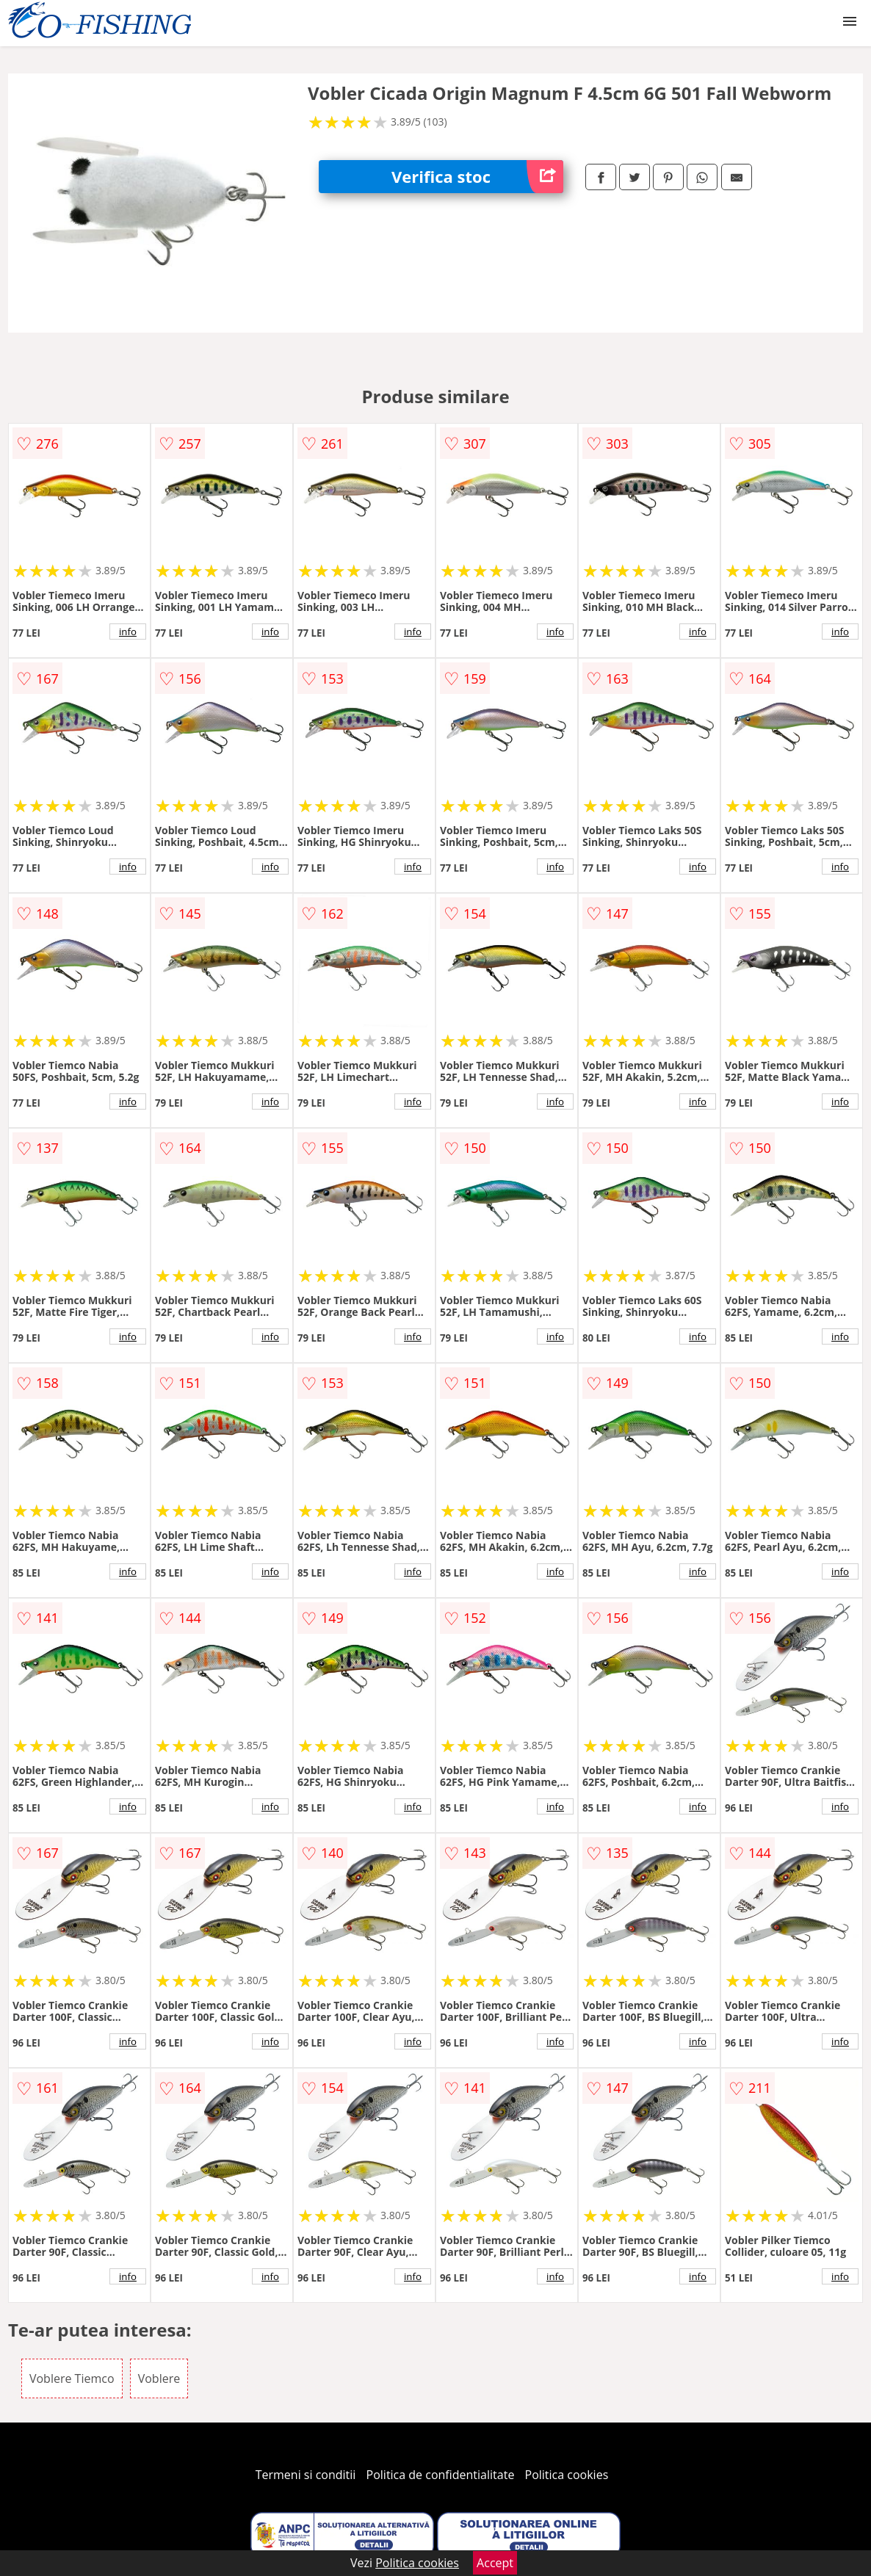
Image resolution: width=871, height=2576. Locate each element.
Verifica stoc (477, 176)
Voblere (159, 2378)
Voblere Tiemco (72, 2378)
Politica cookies (567, 2475)
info (128, 631)
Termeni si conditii (306, 2475)
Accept (495, 2563)
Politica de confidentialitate (440, 2475)
